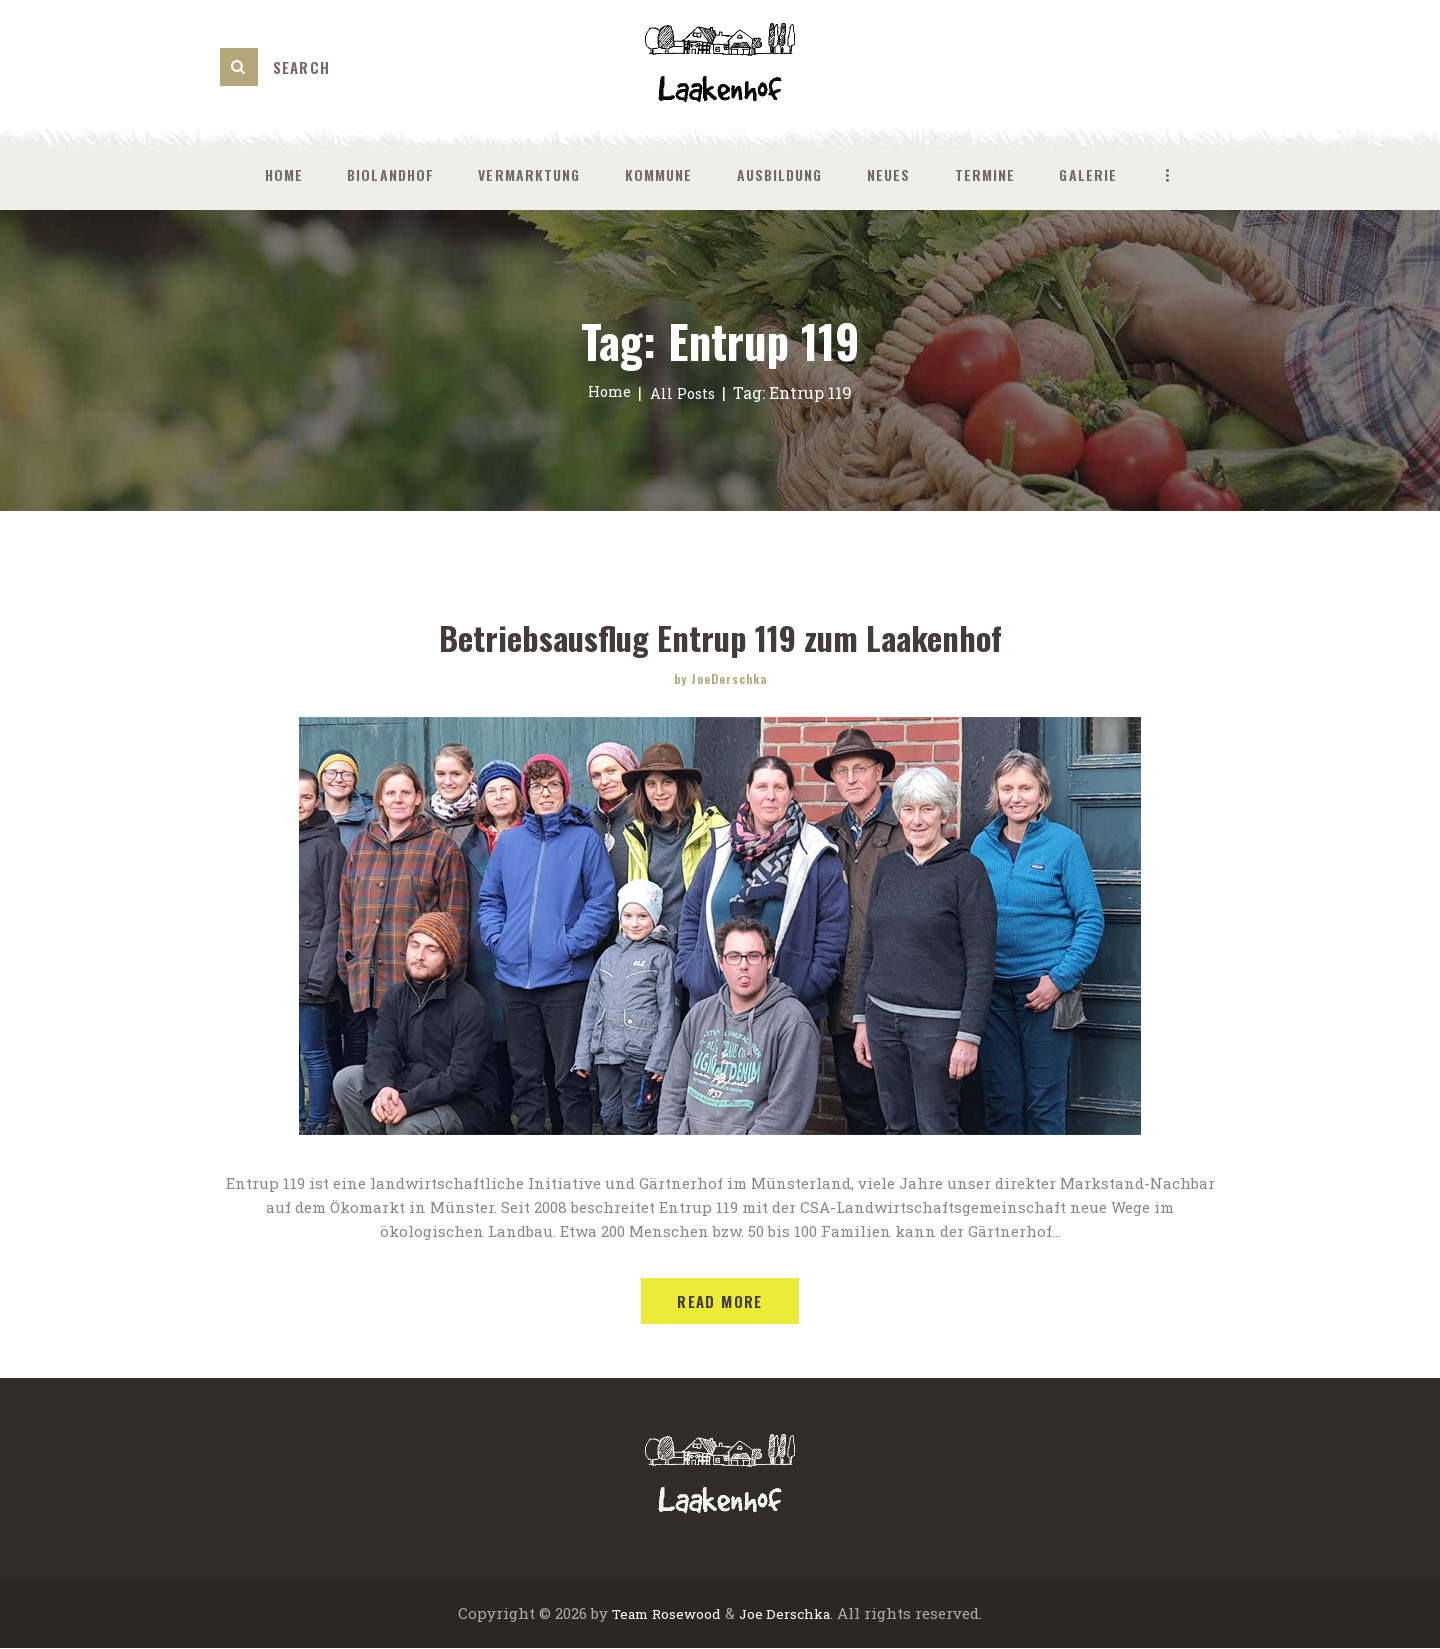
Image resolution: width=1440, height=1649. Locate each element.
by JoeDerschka (720, 678)
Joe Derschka (789, 1614)
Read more (720, 1302)
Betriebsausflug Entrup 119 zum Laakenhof (720, 636)
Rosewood (683, 1614)
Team (622, 1614)
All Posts (684, 392)
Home (606, 392)
